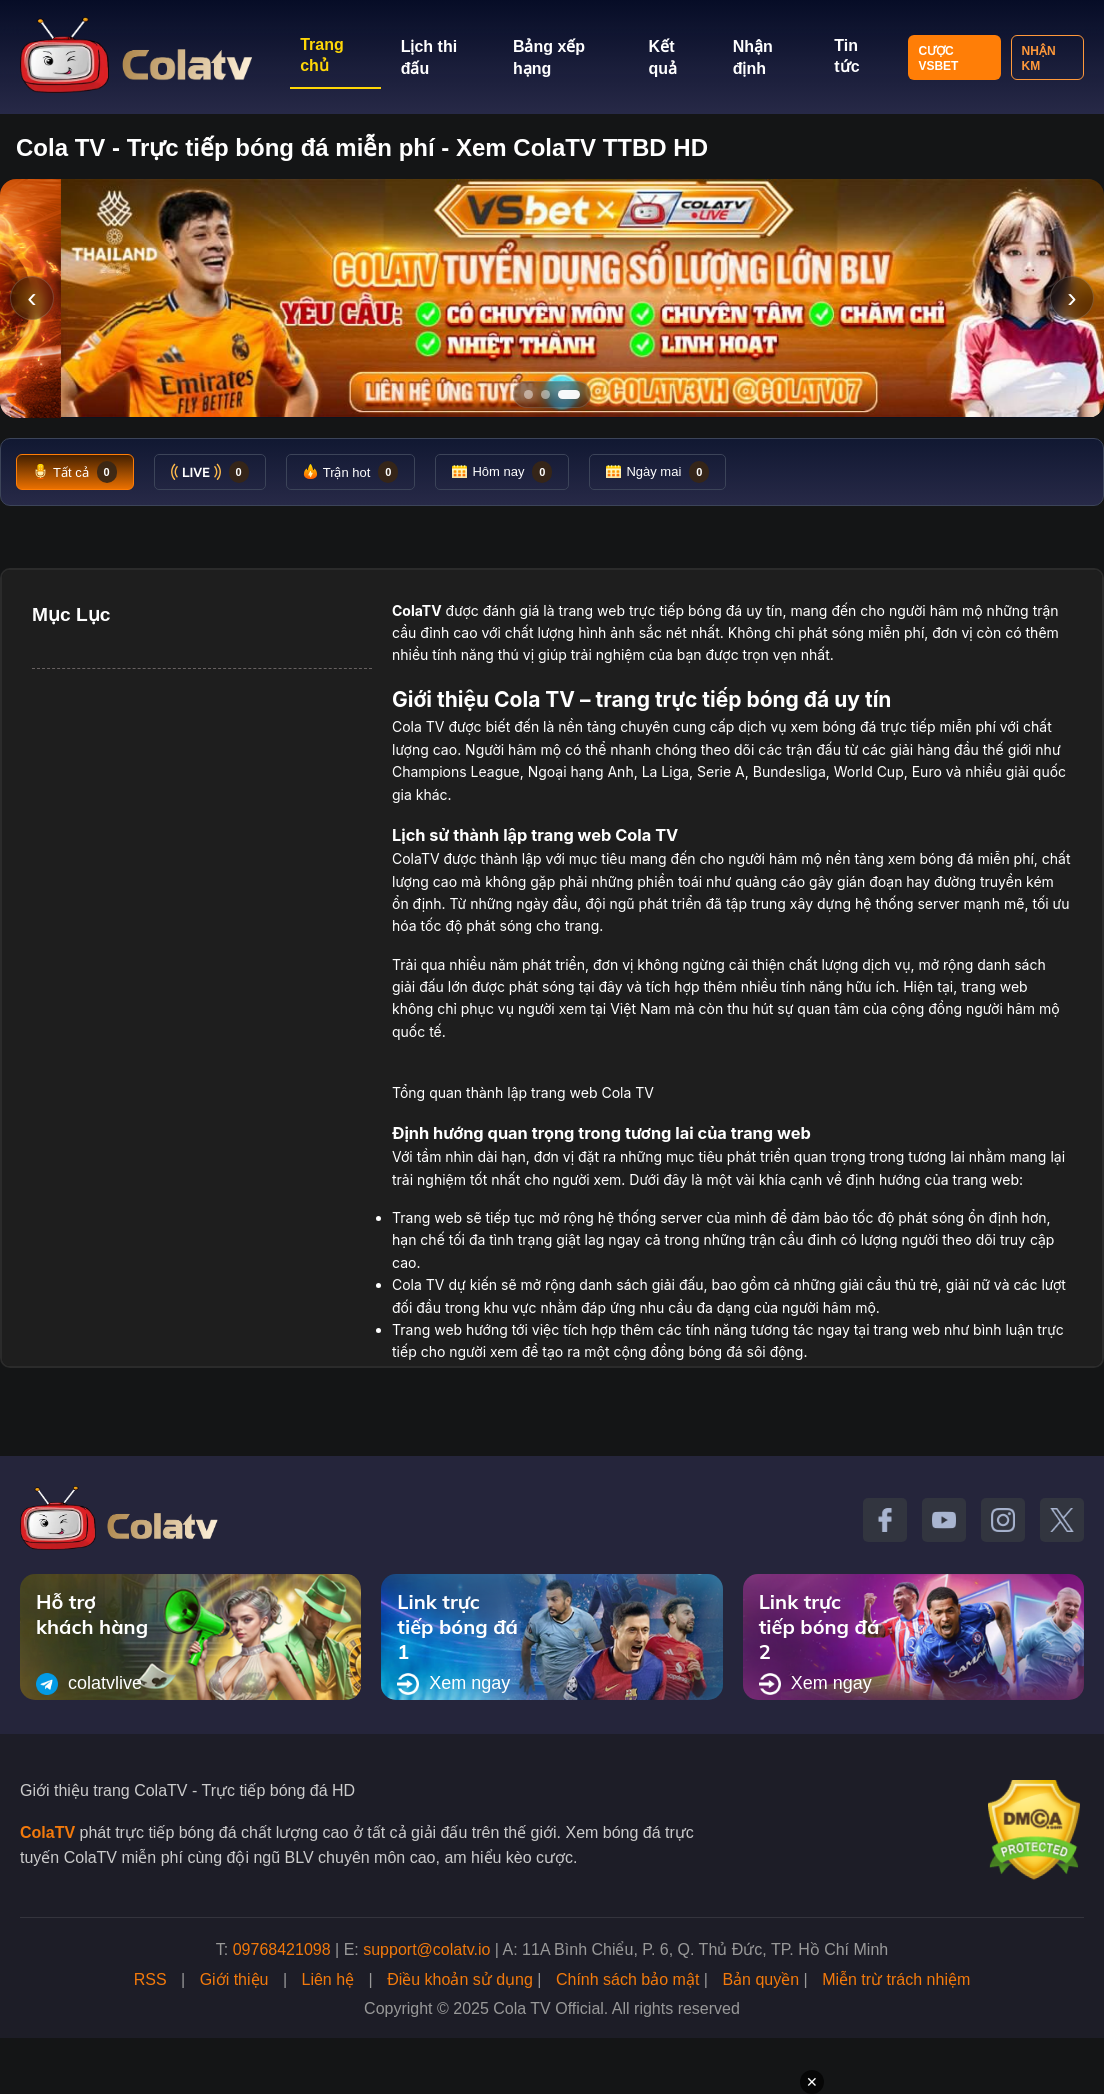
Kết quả (663, 57)
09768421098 (282, 1949)
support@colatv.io (426, 1949)
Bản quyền (760, 1979)
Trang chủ (322, 55)
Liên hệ (328, 1979)
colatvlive (89, 1684)
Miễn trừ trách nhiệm (896, 1979)
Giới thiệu (234, 1979)
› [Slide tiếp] (1071, 297)
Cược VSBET (938, 58)
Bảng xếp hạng (549, 57)
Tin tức (846, 56)
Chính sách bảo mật (627, 1979)
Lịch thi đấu (429, 57)
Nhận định (753, 57)
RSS (150, 1979)
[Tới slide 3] (575, 394)
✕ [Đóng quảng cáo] (812, 2082)
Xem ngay (453, 1684)
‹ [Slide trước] (31, 297)
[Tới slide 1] (528, 394)
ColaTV (47, 1832)
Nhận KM (1039, 58)
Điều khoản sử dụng (460, 1979)
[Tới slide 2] (552, 394)
